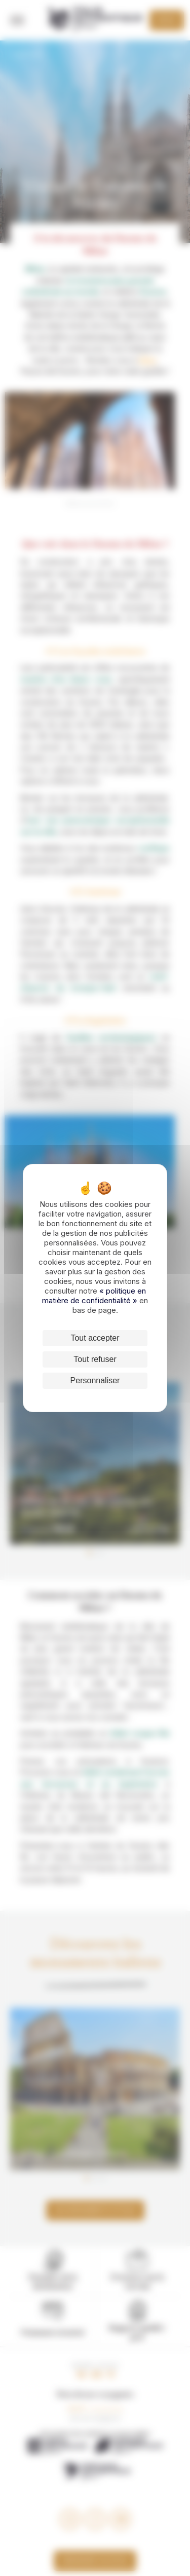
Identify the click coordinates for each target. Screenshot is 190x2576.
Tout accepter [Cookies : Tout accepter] (94, 1338)
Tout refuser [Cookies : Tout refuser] (94, 1359)
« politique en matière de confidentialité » (94, 1295)
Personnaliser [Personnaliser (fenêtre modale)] (95, 1380)
